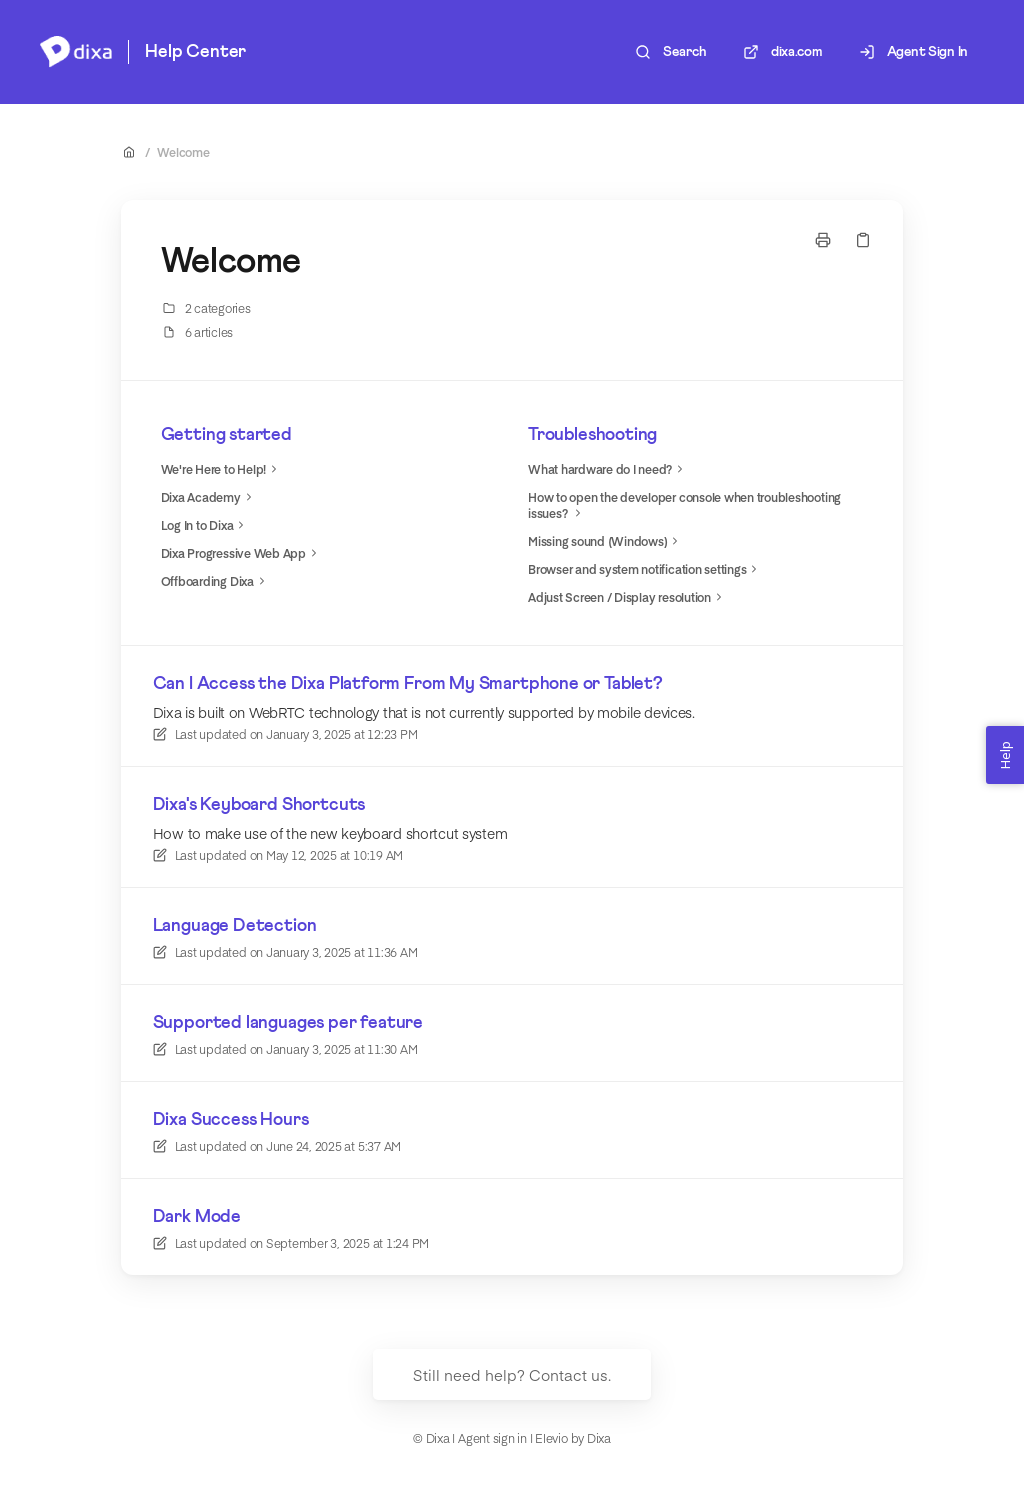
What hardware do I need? (608, 469)
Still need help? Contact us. (512, 1374)
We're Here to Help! (221, 469)
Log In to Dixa (205, 525)
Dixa (599, 1438)
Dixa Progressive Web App (241, 553)
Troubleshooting (592, 435)
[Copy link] (863, 240)
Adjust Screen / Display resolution (627, 597)
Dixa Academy (209, 497)
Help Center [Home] (195, 52)
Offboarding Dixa (215, 581)
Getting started (226, 435)
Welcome (183, 152)
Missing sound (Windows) (605, 541)
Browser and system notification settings (645, 569)
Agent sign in (492, 1438)
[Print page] (823, 240)
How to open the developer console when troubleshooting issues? (684, 505)
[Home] (76, 52)
